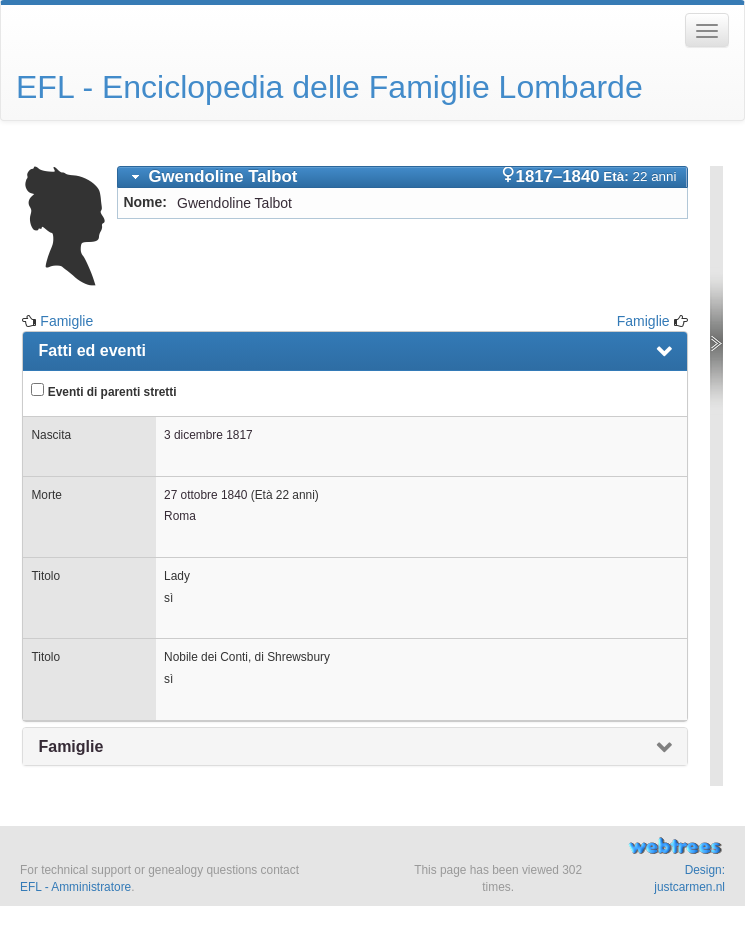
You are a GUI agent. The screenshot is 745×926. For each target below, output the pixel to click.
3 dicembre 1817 (208, 435)
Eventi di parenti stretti (103, 391)
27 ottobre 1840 (205, 495)
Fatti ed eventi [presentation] (92, 350)
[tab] (402, 177)
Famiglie (66, 321)
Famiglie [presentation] (70, 746)
